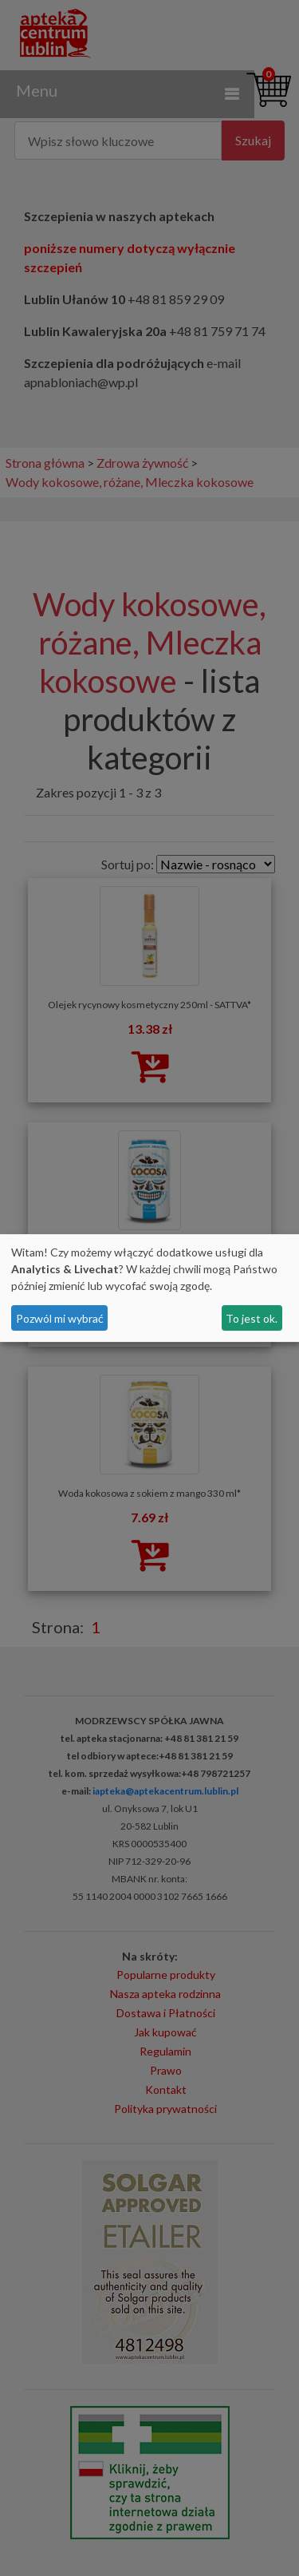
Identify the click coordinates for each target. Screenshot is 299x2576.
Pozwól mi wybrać (60, 1318)
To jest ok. (251, 1318)
